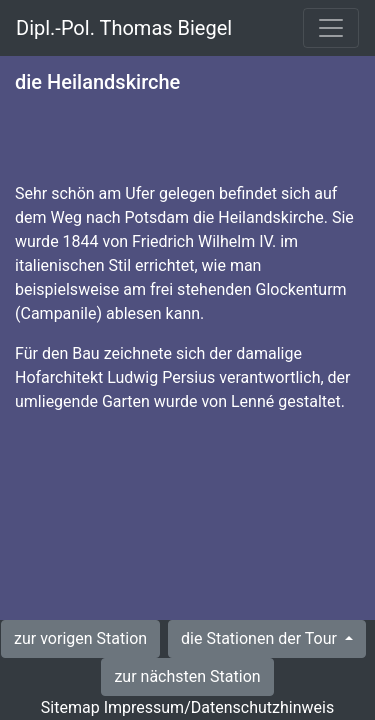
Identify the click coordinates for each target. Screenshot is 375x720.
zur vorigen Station (80, 638)
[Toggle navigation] (331, 28)
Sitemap (70, 707)
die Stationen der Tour (261, 638)
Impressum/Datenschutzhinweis (219, 707)
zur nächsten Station (187, 676)
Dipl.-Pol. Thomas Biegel (124, 28)
